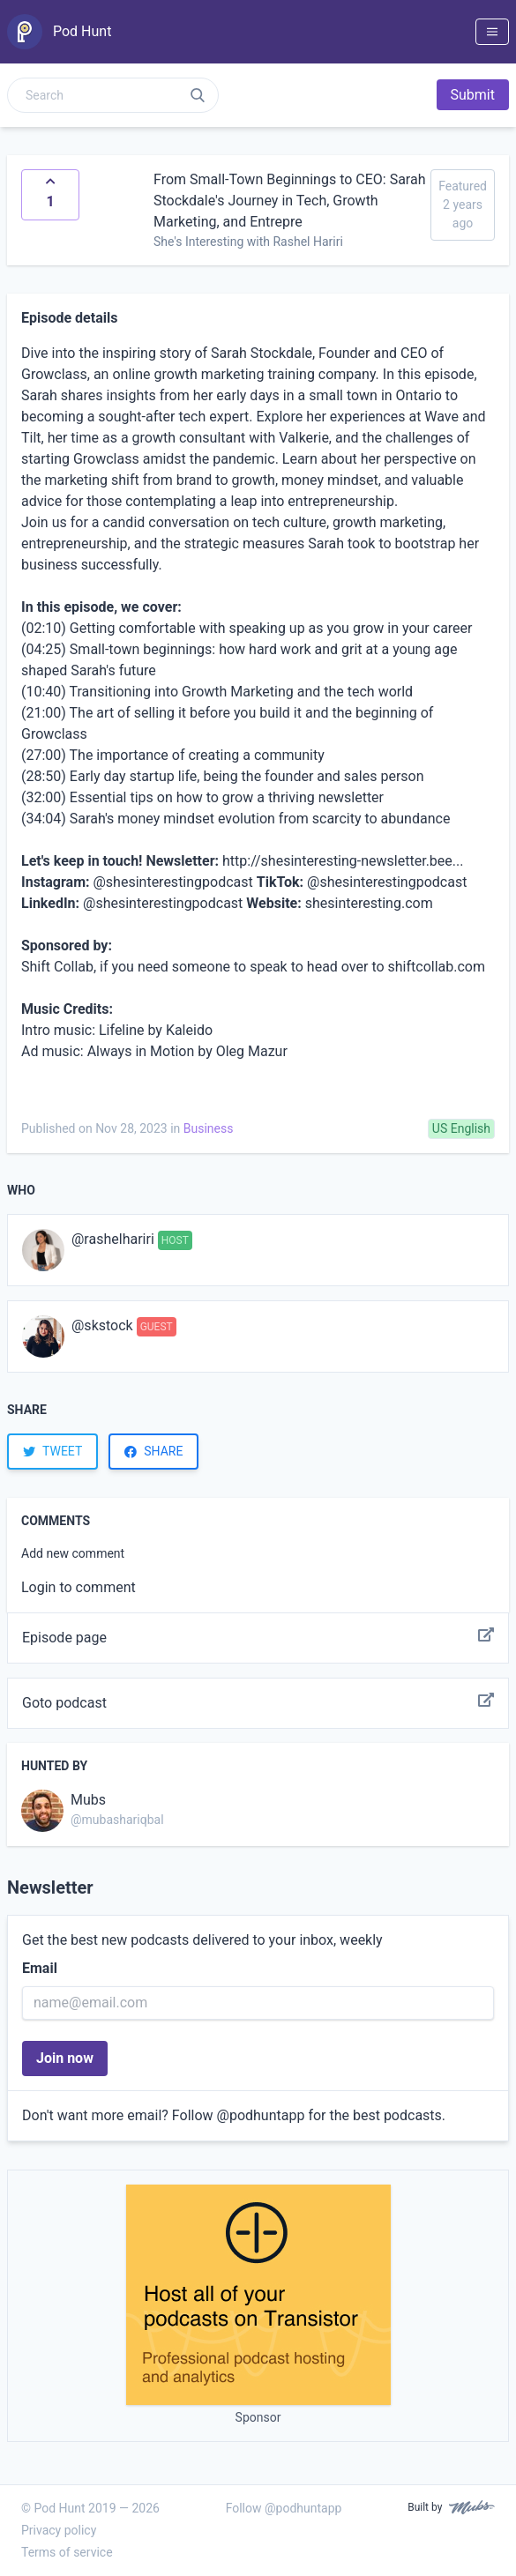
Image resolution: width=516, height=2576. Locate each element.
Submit (473, 94)
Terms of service (67, 2552)
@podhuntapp (261, 2115)
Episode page (258, 1638)
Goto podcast (258, 1703)
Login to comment (78, 1587)
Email (39, 1968)
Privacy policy (58, 2530)
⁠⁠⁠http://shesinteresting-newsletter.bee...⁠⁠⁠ (342, 860)
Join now (64, 2058)
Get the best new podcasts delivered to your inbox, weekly (202, 1940)
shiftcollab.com (436, 966)
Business (208, 1128)
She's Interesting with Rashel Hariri (248, 242)
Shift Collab (57, 966)
